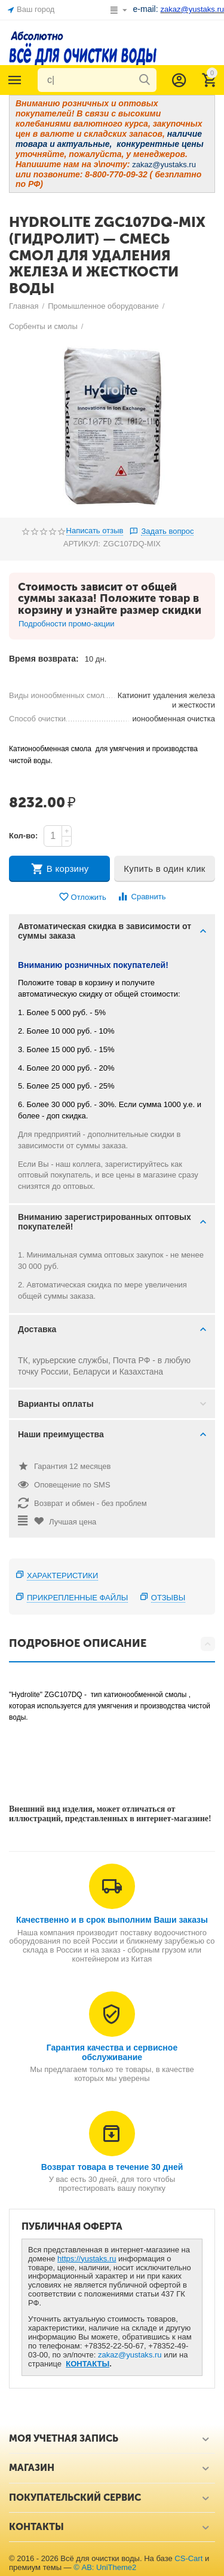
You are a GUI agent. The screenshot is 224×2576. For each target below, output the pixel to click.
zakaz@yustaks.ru (130, 2354)
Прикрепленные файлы (77, 1597)
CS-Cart (188, 2558)
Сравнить (141, 896)
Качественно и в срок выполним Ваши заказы (112, 1920)
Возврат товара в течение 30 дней (112, 2167)
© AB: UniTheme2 (104, 2567)
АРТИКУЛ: (81, 543)
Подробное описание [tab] (112, 1644)
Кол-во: (23, 835)
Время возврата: (44, 658)
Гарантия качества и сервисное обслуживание (112, 2052)
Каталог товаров (15, 80)
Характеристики (62, 1575)
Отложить (82, 897)
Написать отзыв (95, 531)
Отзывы (168, 1597)
